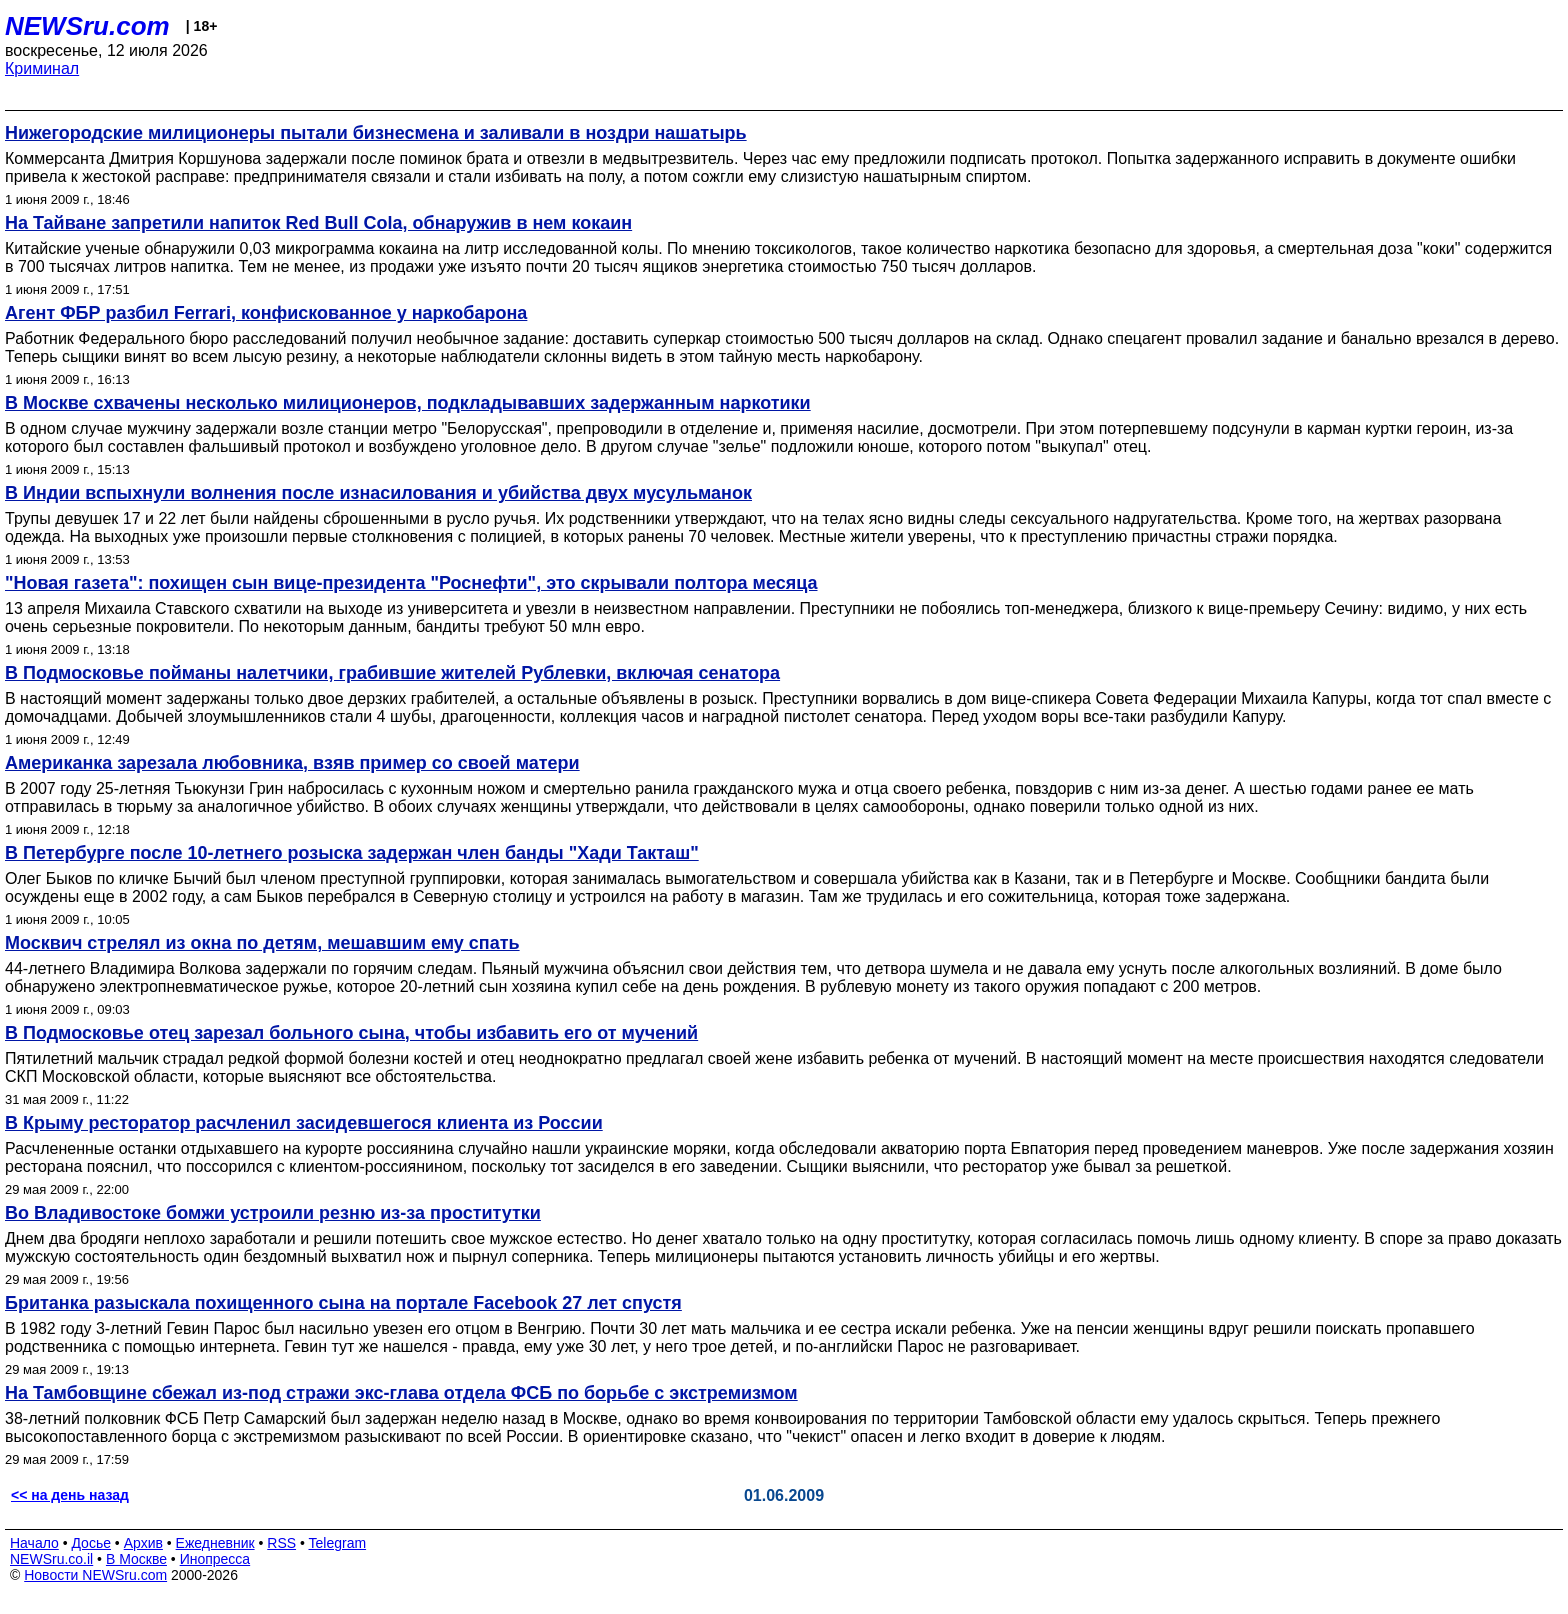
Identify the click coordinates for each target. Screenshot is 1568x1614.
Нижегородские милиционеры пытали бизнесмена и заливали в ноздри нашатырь (376, 133)
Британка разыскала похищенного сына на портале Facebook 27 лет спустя (343, 1303)
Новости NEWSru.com (95, 1575)
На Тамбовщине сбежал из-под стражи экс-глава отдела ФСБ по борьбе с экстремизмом (401, 1393)
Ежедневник (215, 1543)
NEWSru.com (87, 26)
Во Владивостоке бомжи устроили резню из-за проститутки (273, 1213)
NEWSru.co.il (51, 1559)
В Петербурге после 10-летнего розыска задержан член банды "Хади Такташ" (352, 853)
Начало (34, 1543)
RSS (281, 1543)
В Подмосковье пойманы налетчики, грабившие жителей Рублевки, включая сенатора (392, 673)
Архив (143, 1543)
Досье (91, 1543)
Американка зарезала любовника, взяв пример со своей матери (292, 763)
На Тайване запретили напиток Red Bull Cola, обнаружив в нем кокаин (318, 223)
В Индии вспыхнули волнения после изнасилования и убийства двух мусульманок (378, 493)
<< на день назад (70, 1495)
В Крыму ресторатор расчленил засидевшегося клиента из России (304, 1123)
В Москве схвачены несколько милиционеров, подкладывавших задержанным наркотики (408, 403)
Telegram (338, 1543)
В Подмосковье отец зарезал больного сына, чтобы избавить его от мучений (351, 1033)
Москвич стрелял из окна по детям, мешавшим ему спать (262, 943)
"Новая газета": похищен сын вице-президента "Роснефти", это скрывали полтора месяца (411, 583)
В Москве (136, 1559)
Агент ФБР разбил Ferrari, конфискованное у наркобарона (266, 313)
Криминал (42, 68)
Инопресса (215, 1559)
